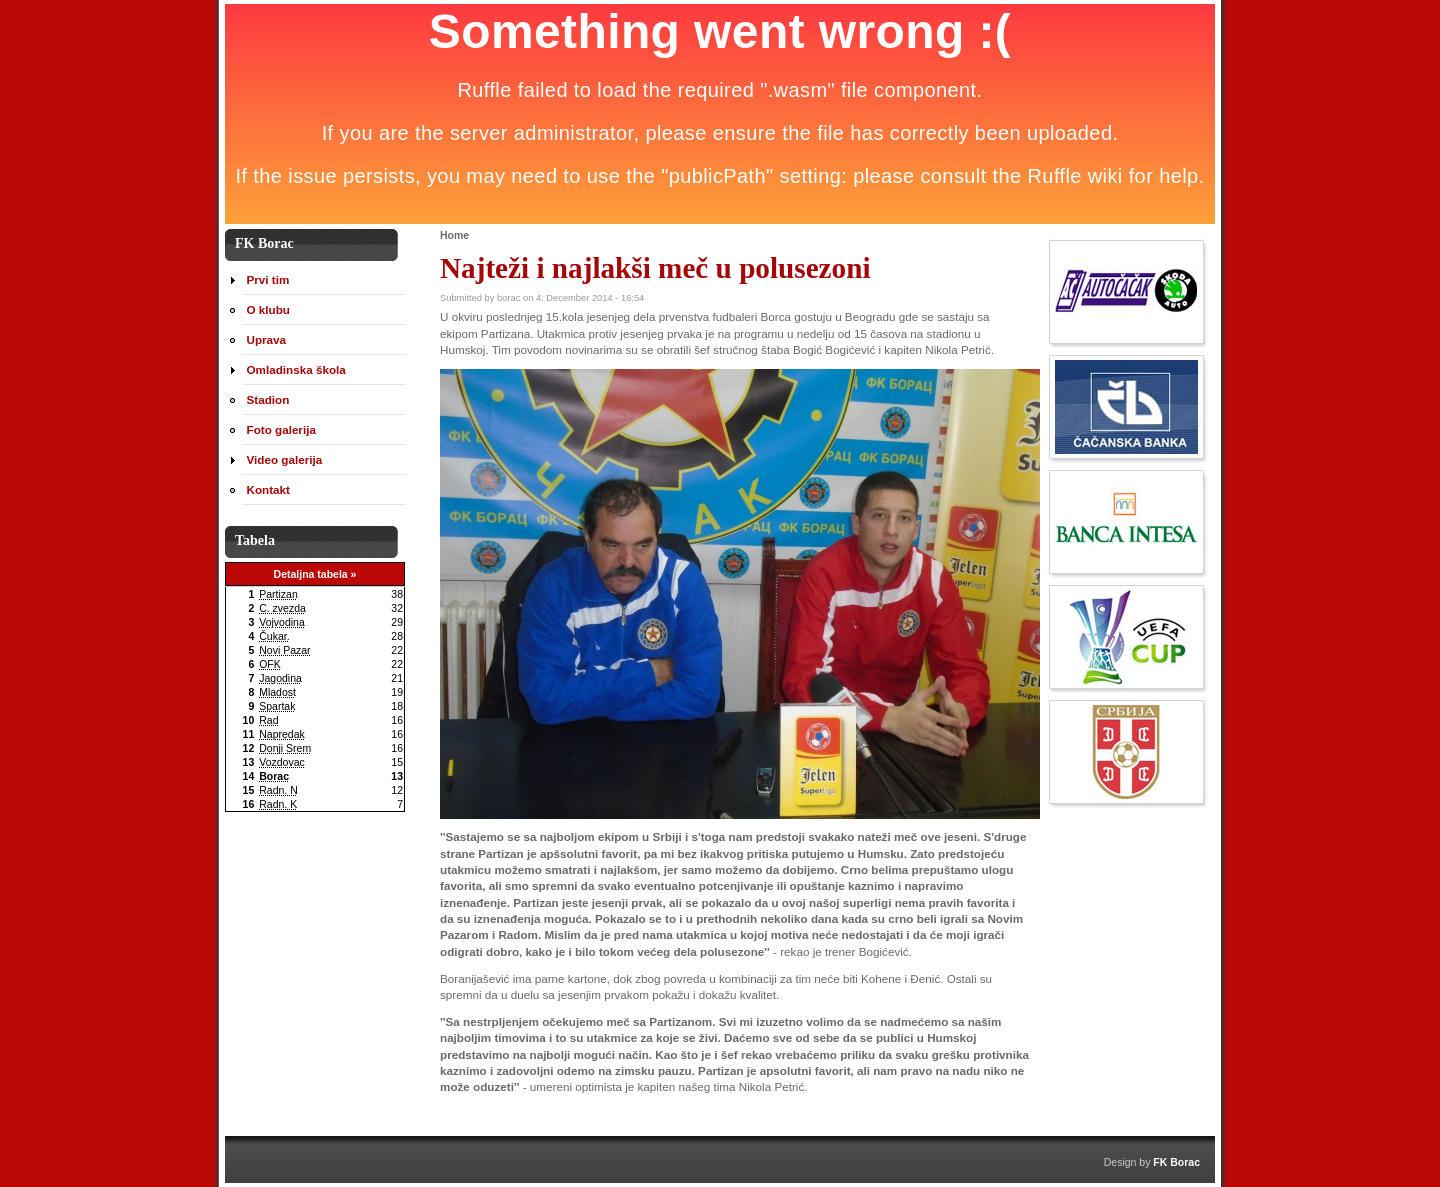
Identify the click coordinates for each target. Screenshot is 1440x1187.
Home (454, 235)
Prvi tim (268, 279)
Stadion (268, 399)
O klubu (268, 309)
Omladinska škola (296, 369)
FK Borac (1176, 1162)
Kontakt (268, 489)
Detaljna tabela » (315, 574)
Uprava (267, 339)
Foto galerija (281, 429)
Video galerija (285, 459)
